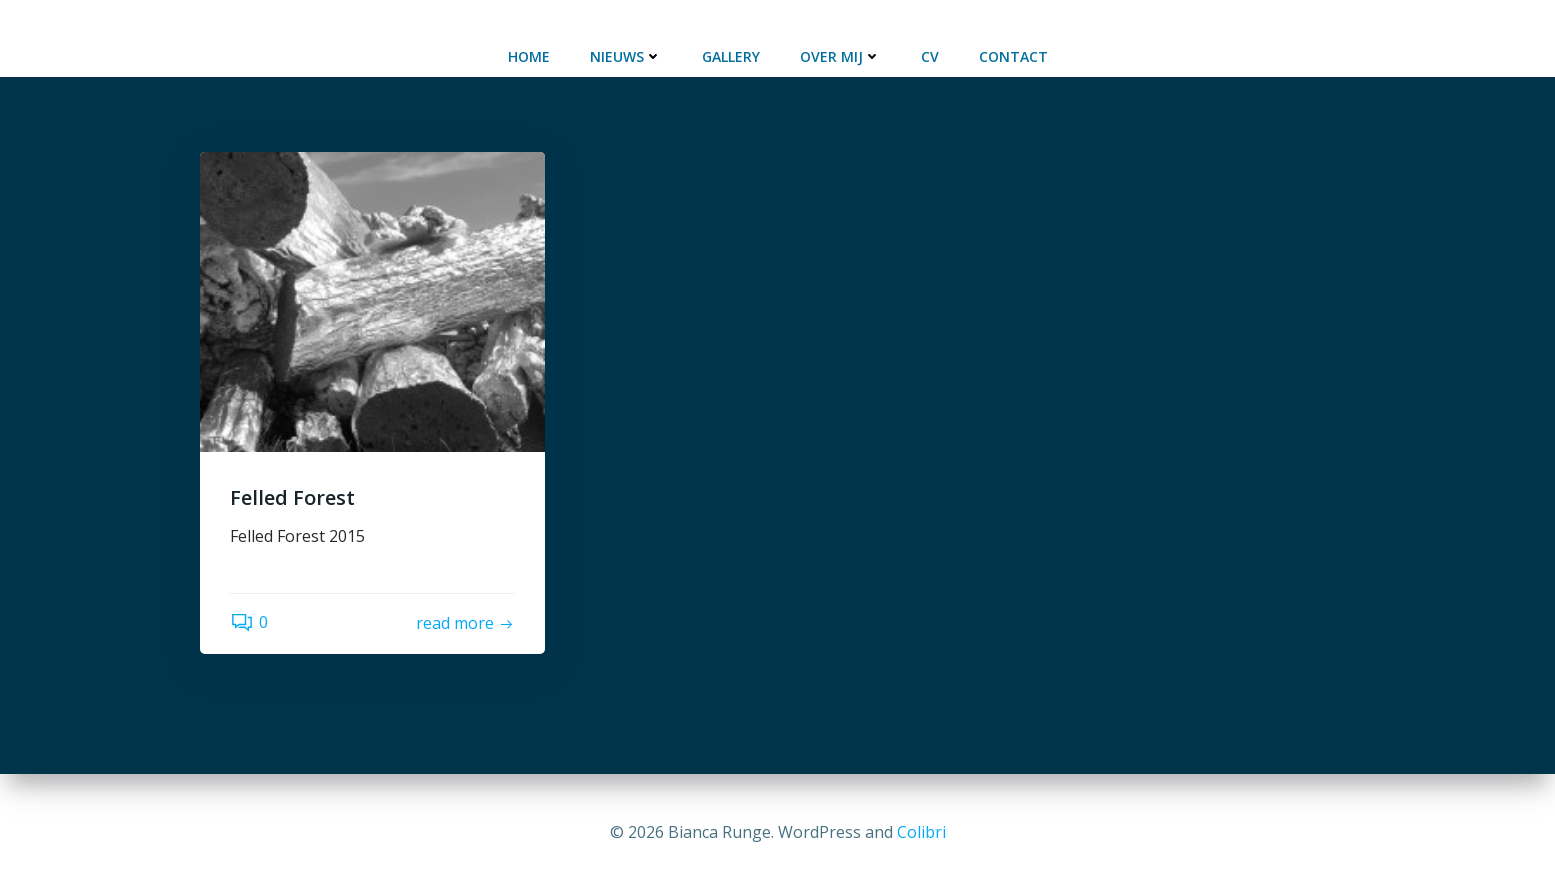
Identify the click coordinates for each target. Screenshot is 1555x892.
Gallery (731, 56)
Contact (1013, 56)
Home (529, 56)
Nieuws (626, 56)
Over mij (840, 56)
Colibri (921, 832)
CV (930, 56)
